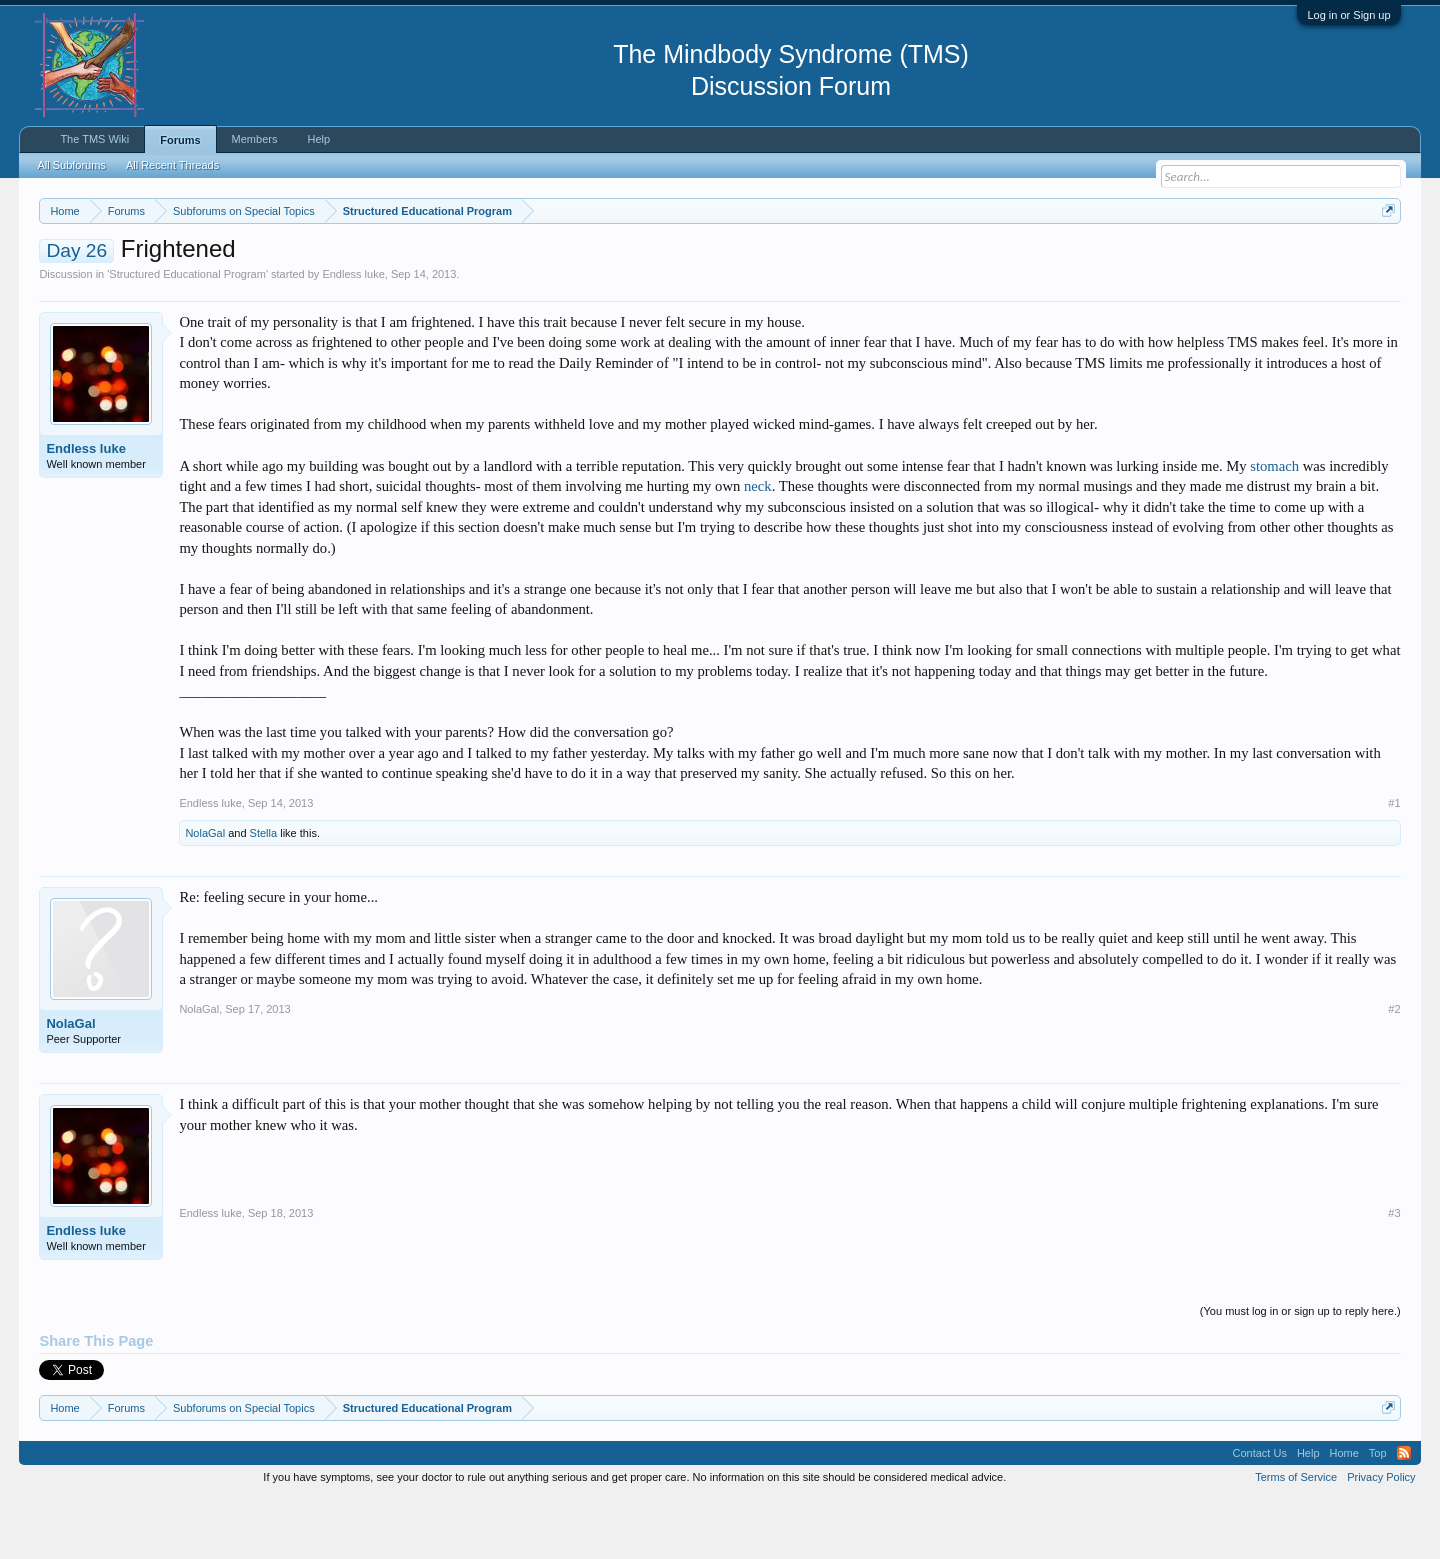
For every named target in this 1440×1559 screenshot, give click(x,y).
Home (1344, 1513)
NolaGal (205, 893)
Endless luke (353, 334)
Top (1378, 1513)
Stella (264, 893)
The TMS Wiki (94, 139)
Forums (180, 140)
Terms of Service (1296, 1537)
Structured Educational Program (187, 334)
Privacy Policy (1381, 1537)
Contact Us (1259, 1513)
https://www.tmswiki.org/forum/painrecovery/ (955, 259)
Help (318, 139)
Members (255, 139)
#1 (1394, 863)
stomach (1274, 526)
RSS (1404, 1513)
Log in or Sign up (1348, 15)
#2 (1394, 1069)
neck (758, 546)
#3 (1394, 1273)
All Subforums (71, 165)
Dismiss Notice (1384, 257)
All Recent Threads (172, 165)
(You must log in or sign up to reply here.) (1300, 1372)
